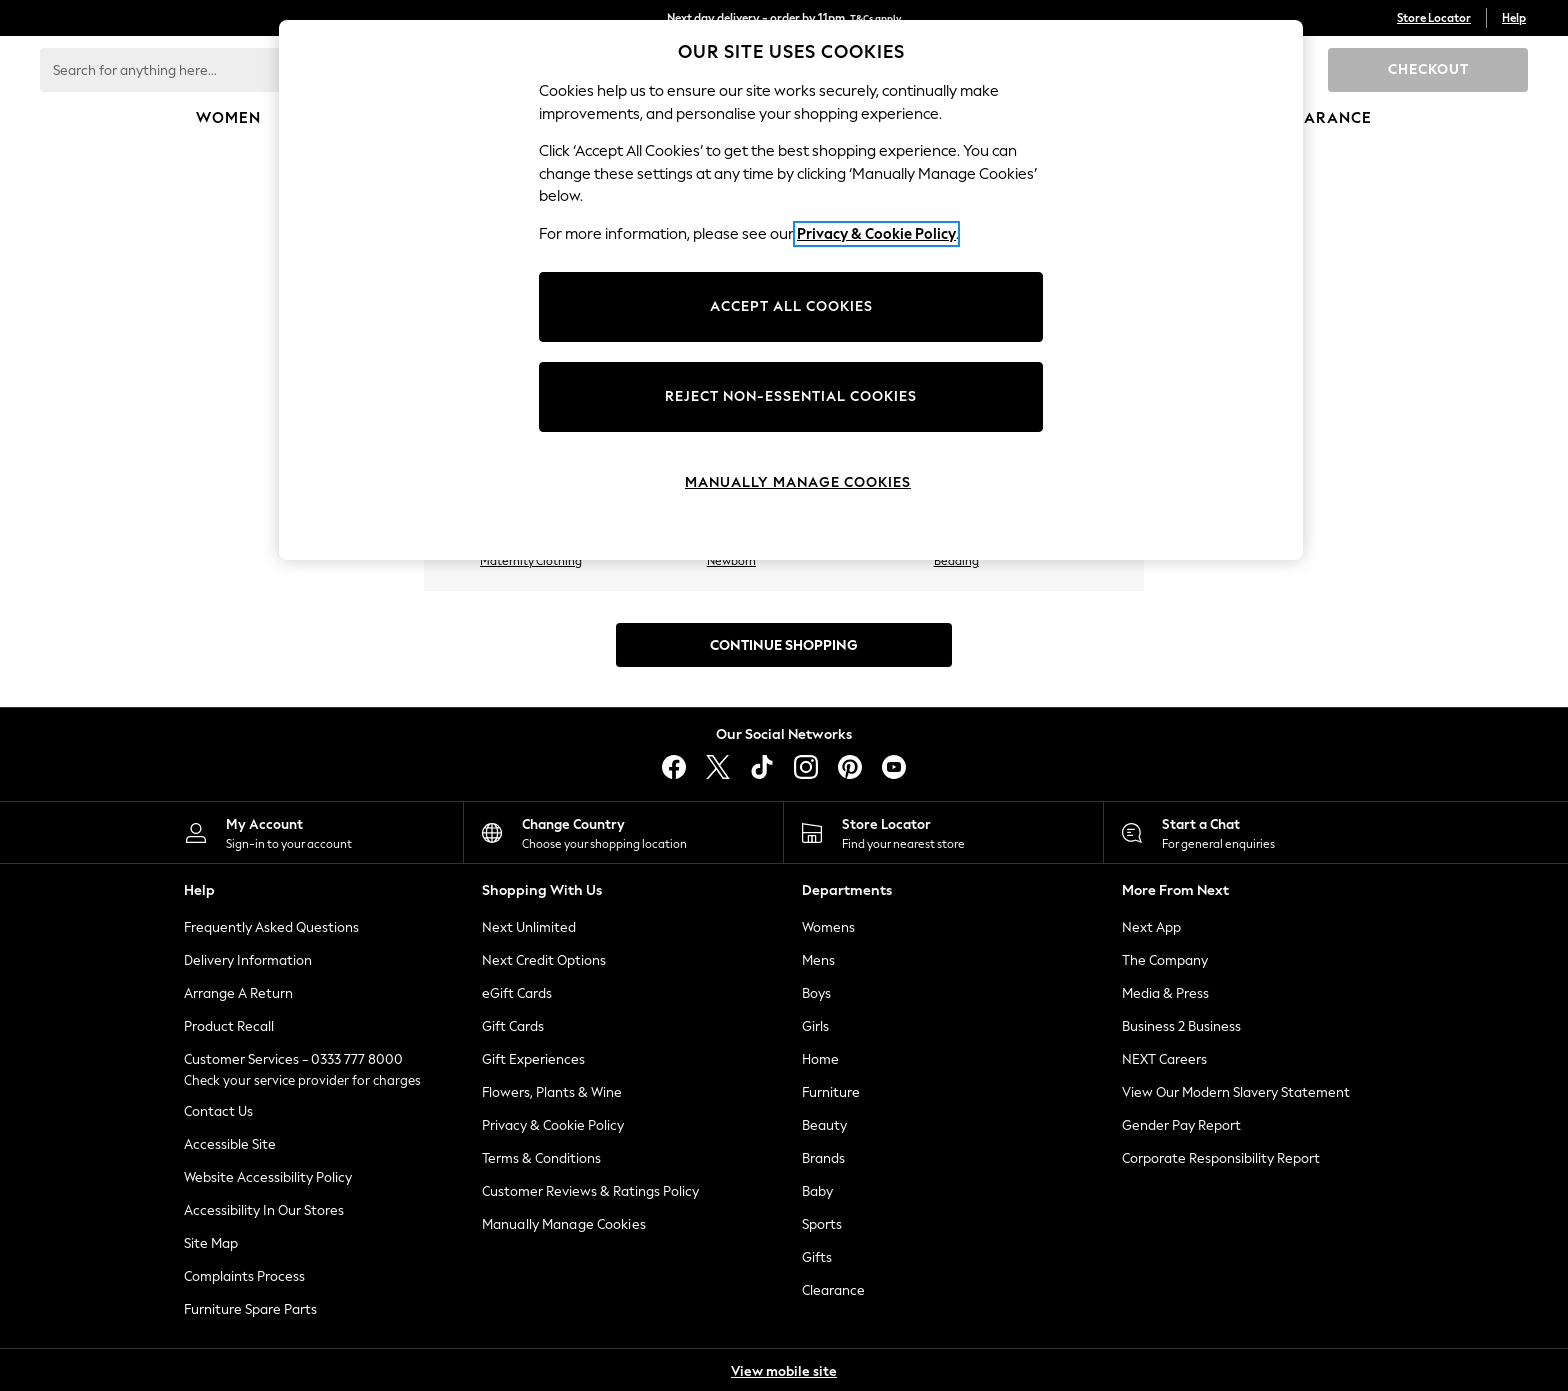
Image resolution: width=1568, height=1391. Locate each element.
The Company (1165, 960)
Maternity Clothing (531, 561)
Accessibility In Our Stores (264, 1210)
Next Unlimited (529, 927)
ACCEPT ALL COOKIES (791, 306)
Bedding (956, 561)
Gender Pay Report (1181, 1125)
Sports (822, 1224)
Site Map (211, 1243)
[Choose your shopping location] (623, 832)
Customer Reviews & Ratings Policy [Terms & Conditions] (590, 1191)
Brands (823, 1158)
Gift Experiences (533, 1059)
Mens (818, 960)
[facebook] (674, 767)
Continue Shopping (784, 645)
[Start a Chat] (1264, 832)
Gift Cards (513, 1026)
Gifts (817, 1257)
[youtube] (894, 767)
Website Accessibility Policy (268, 1177)
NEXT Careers (1164, 1059)
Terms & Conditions (541, 1158)
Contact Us (218, 1111)
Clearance (833, 1290)
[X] (718, 767)
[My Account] (303, 832)
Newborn (731, 561)
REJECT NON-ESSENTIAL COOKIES (791, 396)
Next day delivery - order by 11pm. (784, 18)
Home (820, 1059)
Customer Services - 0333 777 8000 (293, 1059)
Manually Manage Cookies (564, 1224)
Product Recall (229, 1026)
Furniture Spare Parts (250, 1309)
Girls (815, 1026)
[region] (791, 290)
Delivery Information (248, 960)
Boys (816, 993)
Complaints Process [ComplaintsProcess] (244, 1276)
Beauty (824, 1125)
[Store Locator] (943, 832)
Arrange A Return (238, 993)
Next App (1151, 927)
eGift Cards (517, 993)
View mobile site (784, 1371)
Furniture (831, 1092)
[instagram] (806, 767)
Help (1514, 18)
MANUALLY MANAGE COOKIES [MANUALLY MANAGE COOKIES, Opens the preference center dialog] (798, 482)
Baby (817, 1191)
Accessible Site (230, 1144)
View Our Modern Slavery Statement (1236, 1092)
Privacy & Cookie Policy (553, 1125)
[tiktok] (762, 767)
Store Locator (1434, 18)
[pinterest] (850, 767)
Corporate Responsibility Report (1221, 1158)
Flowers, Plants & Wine (552, 1092)
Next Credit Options (544, 960)
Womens (828, 927)
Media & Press (1165, 993)
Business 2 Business (1181, 1026)
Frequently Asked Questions (271, 927)
